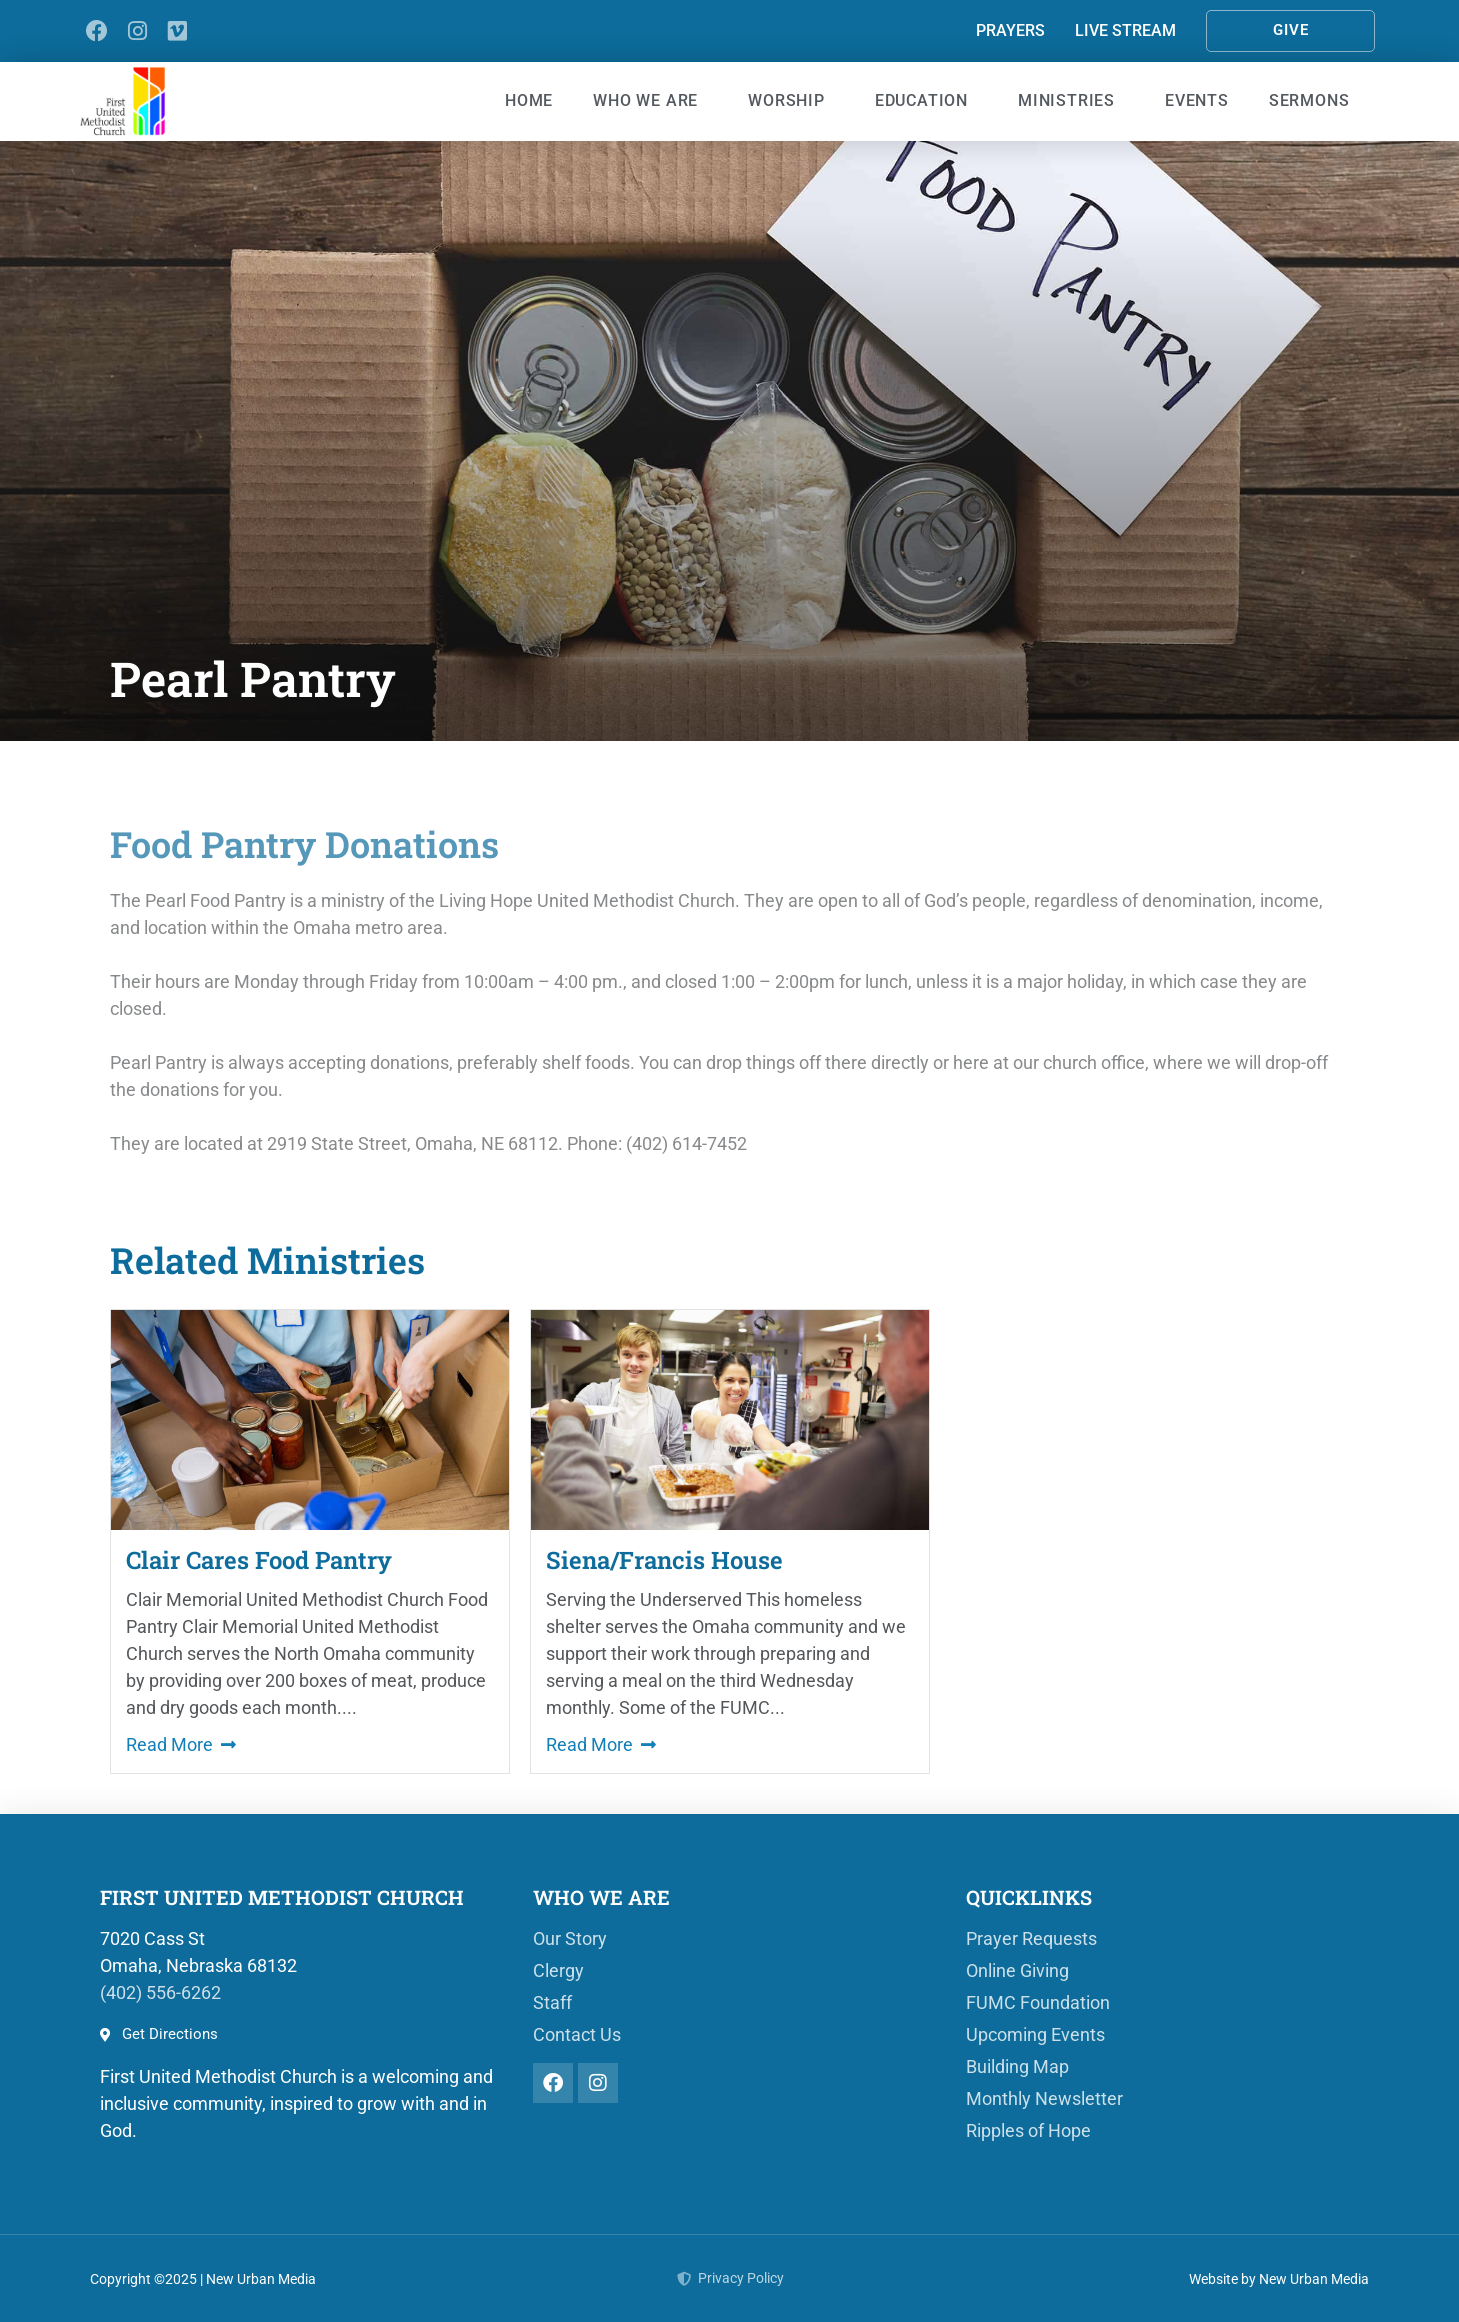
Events (1197, 100)
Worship (791, 101)
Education (926, 101)
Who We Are (650, 101)
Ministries (1071, 101)
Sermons (1314, 101)
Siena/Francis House (664, 1560)
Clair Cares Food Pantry (259, 1560)
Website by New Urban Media (1279, 2279)
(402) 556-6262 (160, 1992)
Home (529, 100)
